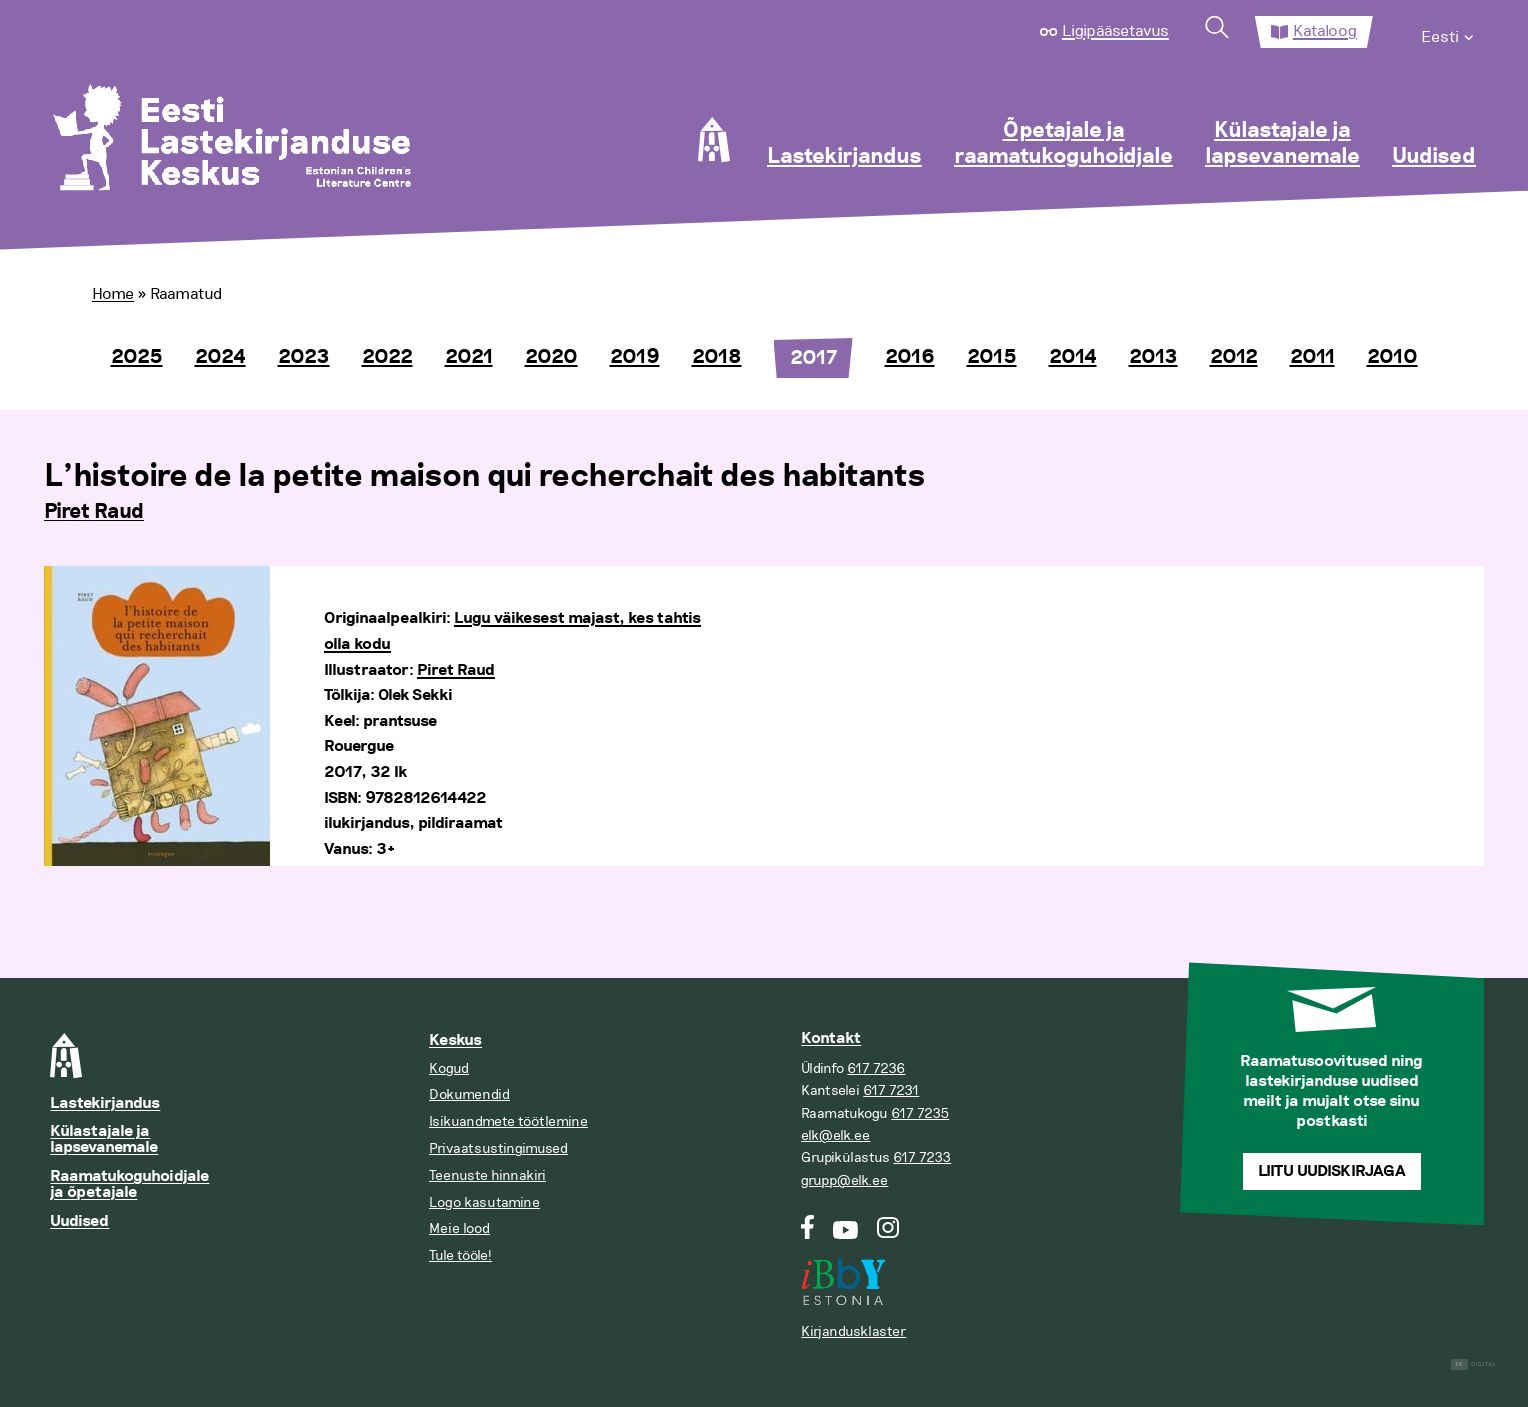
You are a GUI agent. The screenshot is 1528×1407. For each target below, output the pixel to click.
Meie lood (459, 1228)
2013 (1153, 357)
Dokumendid (469, 1094)
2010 (1392, 357)
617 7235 (920, 1113)
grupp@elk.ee (844, 1180)
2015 (992, 357)
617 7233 (922, 1157)
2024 (220, 357)
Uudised (1434, 157)
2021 (469, 357)
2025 (137, 357)
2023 (304, 357)
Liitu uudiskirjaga (1332, 1171)
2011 (1312, 357)
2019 (635, 357)
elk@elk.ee (835, 1135)
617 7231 (891, 1090)
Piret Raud (94, 512)
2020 (551, 357)
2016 (910, 357)
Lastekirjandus (844, 157)
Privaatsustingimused (498, 1148)
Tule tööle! (460, 1255)
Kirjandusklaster (853, 1331)
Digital (1473, 1364)
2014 (1073, 357)
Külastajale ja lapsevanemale (1282, 144)
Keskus (455, 1040)
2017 (813, 358)
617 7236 (876, 1068)
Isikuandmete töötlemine (508, 1121)
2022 (387, 357)
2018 (717, 357)
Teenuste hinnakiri (487, 1175)
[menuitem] (1448, 32)
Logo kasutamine (484, 1202)
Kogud (449, 1068)
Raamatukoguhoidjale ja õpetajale (129, 1184)
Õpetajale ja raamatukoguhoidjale (1063, 144)
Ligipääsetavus (1115, 31)
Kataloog (1325, 31)
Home (113, 294)
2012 (1234, 357)
